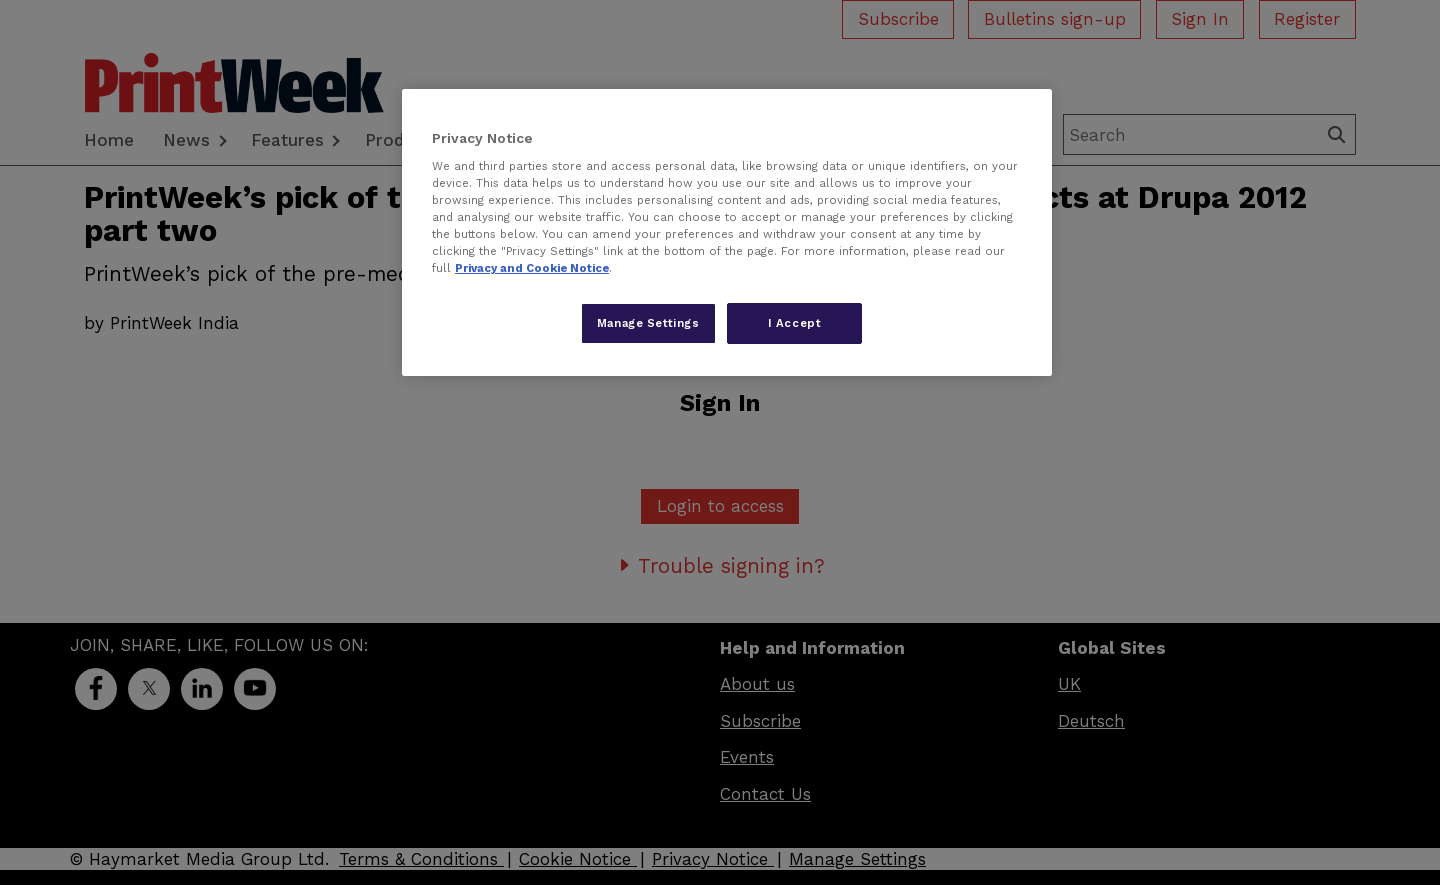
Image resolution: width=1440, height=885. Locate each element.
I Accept (795, 323)
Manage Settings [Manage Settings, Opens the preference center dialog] (648, 323)
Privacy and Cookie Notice (532, 268)
